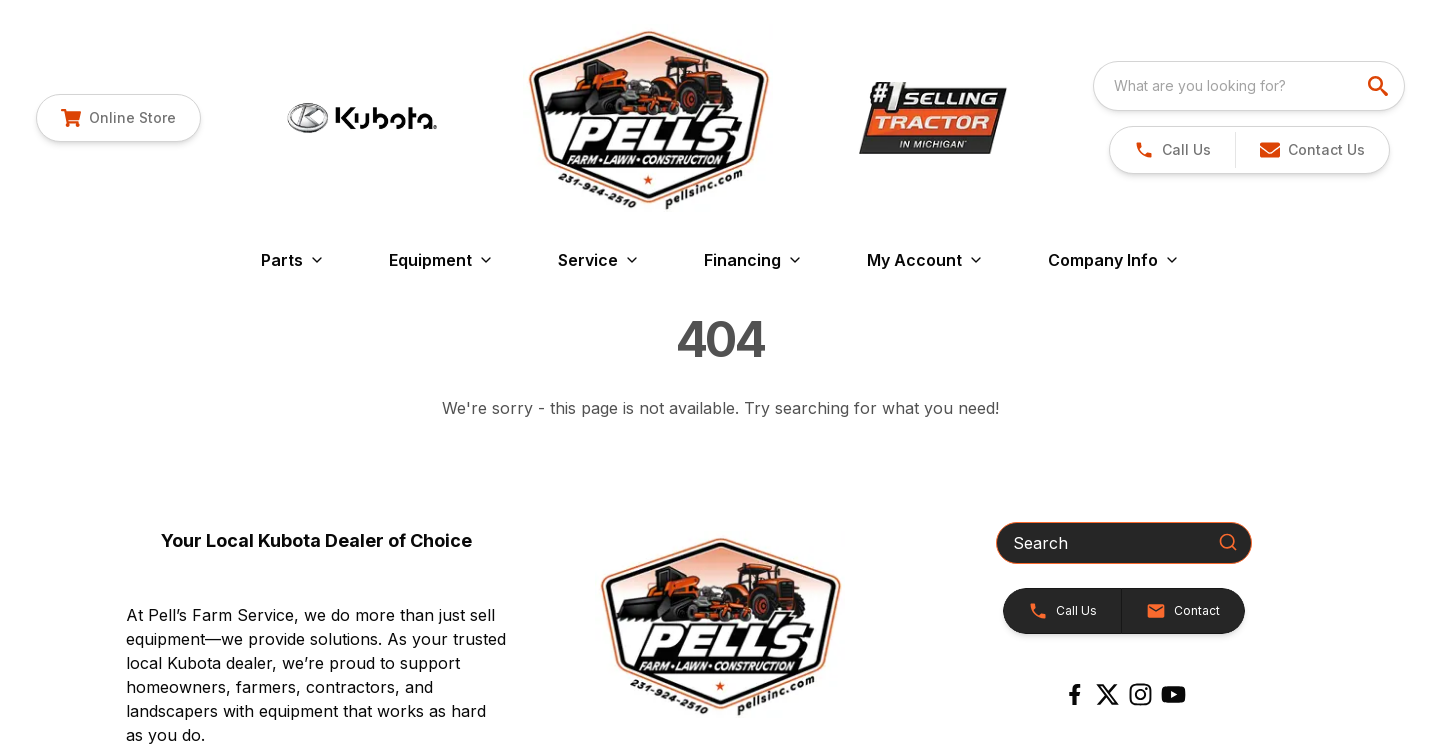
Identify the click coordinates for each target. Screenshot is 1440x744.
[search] (1380, 86)
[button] (1312, 150)
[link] (118, 118)
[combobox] (1249, 86)
